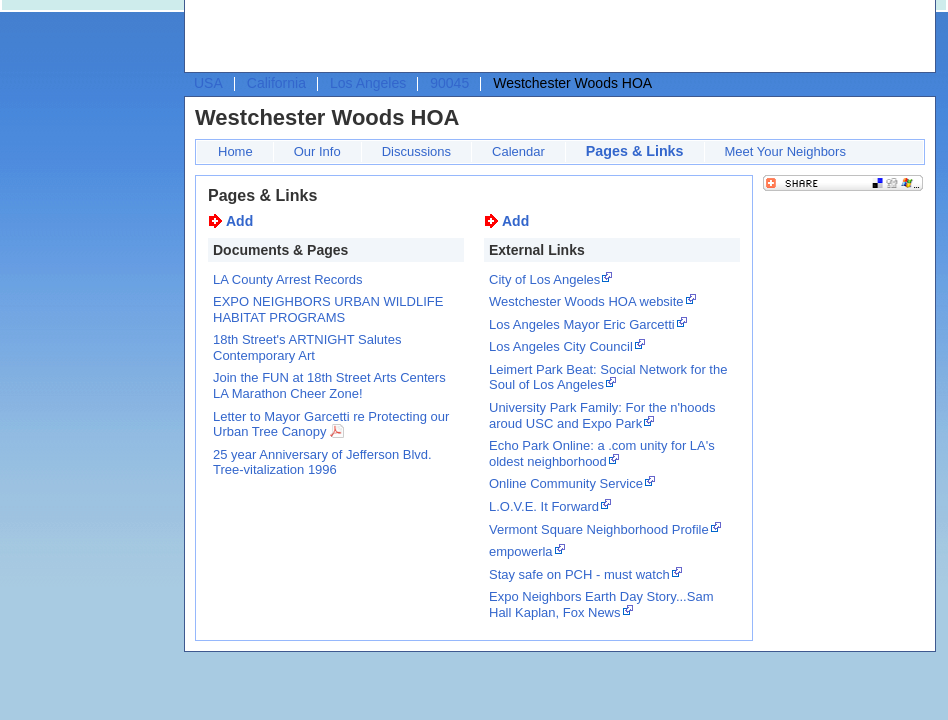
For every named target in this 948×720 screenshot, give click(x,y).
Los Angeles (368, 83)
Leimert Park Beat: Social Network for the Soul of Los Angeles (608, 377)
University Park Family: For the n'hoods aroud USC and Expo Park (602, 415)
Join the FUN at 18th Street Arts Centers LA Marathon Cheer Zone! (329, 385)
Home (235, 151)
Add (239, 221)
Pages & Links (635, 151)
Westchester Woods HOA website (586, 301)
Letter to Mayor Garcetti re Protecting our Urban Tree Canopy (331, 424)
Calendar (518, 151)
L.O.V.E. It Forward (544, 506)
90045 (449, 83)
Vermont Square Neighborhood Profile (599, 529)
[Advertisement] (333, 41)
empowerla (521, 551)
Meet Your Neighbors (785, 151)
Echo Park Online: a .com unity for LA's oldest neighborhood (602, 453)
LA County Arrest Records (288, 279)
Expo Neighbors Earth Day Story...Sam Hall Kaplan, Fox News (601, 604)
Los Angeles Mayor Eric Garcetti (582, 324)
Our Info (317, 151)
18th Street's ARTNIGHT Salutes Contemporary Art (307, 347)
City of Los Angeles (544, 279)
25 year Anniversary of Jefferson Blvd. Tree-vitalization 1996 (322, 462)
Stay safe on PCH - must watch (579, 574)
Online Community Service (566, 483)
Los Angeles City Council (561, 346)
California (276, 83)
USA (208, 83)
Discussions (416, 151)
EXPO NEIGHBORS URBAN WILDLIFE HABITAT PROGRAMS (328, 309)
